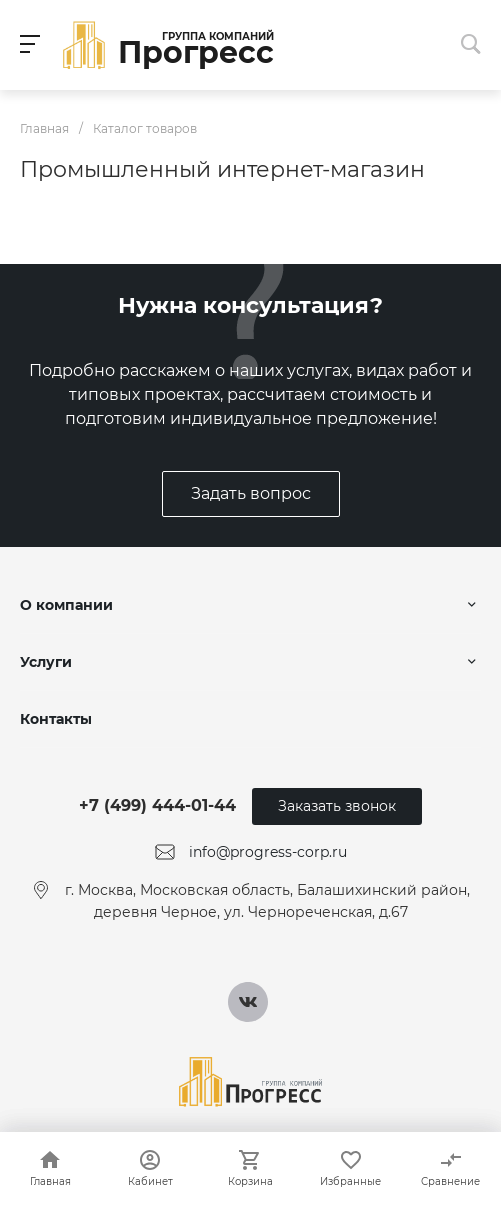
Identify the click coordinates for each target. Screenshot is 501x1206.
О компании (66, 605)
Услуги (46, 662)
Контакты (56, 719)
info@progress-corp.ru (268, 852)
